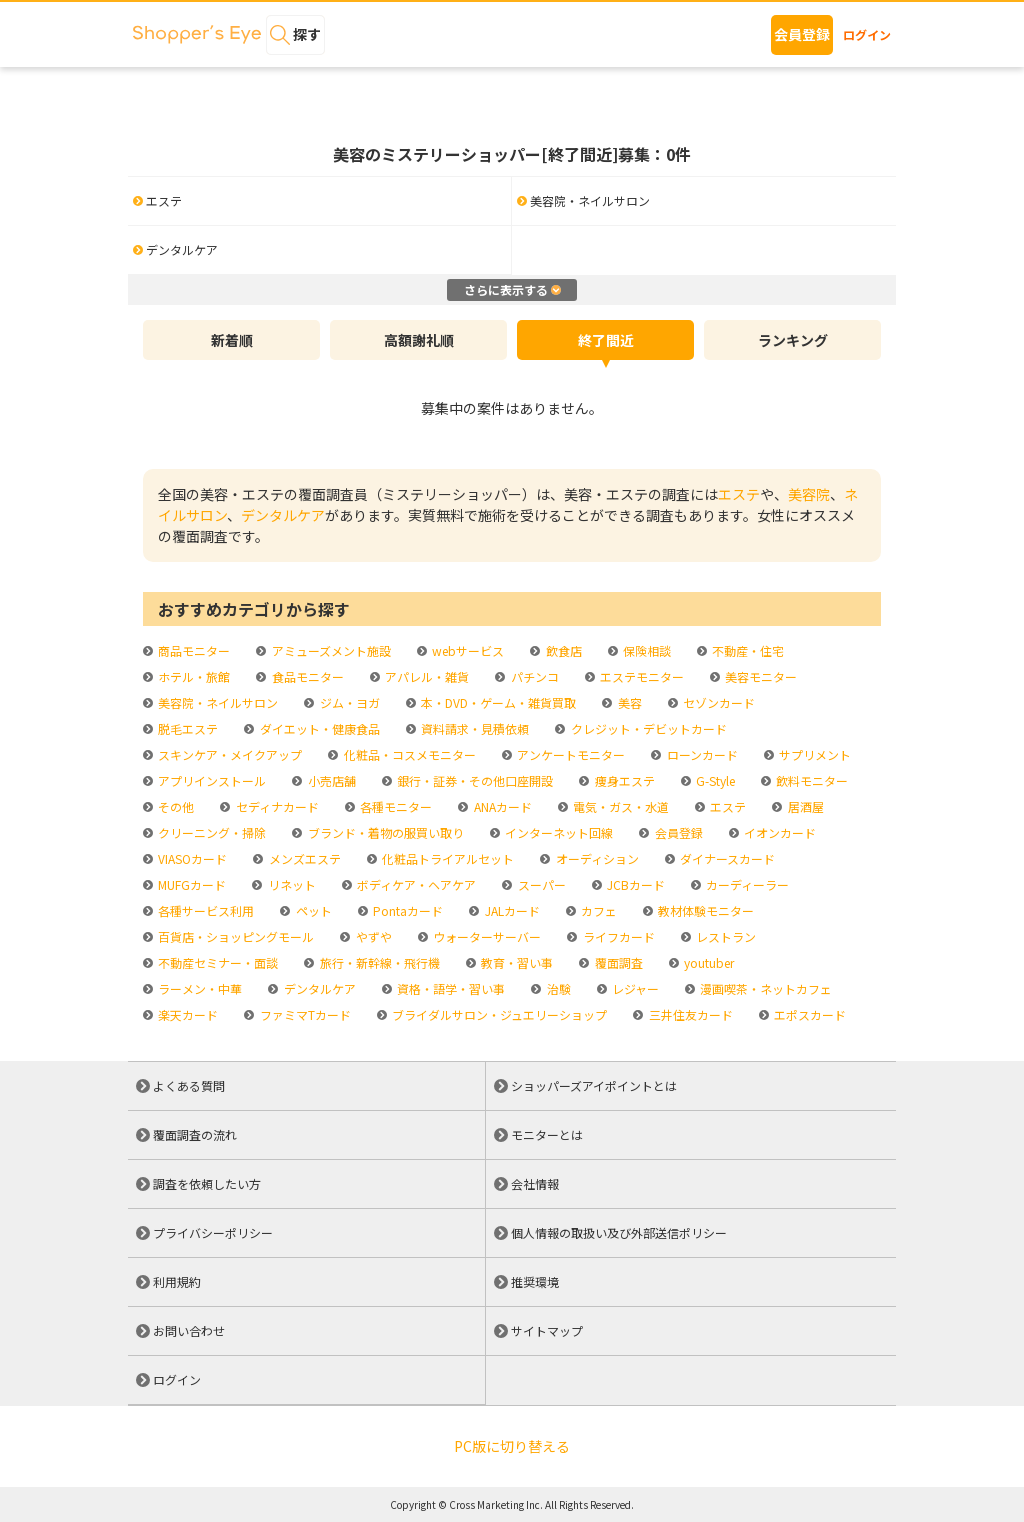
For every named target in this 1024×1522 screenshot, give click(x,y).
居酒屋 (804, 806)
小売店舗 (330, 780)
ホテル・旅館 (192, 676)
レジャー (634, 988)
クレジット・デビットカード (647, 728)
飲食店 (562, 650)
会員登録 (802, 34)
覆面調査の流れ (195, 1134)
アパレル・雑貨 (425, 676)
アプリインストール (210, 780)
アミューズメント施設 (330, 650)
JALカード (511, 910)
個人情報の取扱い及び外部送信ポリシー (619, 1232)
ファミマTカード (304, 1014)
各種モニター (394, 806)
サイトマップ (547, 1330)
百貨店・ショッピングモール (234, 936)
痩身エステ (623, 780)
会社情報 (535, 1183)
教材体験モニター (704, 910)
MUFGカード (190, 884)
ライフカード (617, 936)
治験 (557, 988)
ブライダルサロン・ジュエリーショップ (498, 1014)
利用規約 (177, 1281)
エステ (739, 494)
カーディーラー (746, 884)
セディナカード (276, 806)
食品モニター (306, 676)
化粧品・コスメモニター (408, 754)
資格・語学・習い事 (449, 988)
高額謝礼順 (419, 340)
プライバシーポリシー (213, 1232)
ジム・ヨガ (348, 702)
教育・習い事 (515, 962)
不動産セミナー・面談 (216, 962)
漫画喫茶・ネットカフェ (764, 988)
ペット (312, 910)
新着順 (232, 340)
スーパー (540, 884)
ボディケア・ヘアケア (415, 884)
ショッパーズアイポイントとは (594, 1085)
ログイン (867, 34)
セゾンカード (717, 702)
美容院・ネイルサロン (216, 702)
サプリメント (813, 754)
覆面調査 (617, 962)
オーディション (596, 858)
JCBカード (634, 884)
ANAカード (501, 806)
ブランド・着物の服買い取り (384, 832)
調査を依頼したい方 (207, 1183)
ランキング (793, 340)
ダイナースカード (726, 858)
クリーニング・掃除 (210, 832)
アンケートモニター (569, 754)
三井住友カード (689, 1014)
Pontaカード (406, 910)
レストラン (724, 936)
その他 (174, 806)
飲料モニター (810, 780)
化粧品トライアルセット (446, 858)
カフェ (597, 910)
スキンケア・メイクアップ (228, 754)
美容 (628, 702)
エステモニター (640, 676)
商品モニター (192, 650)
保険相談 (645, 650)
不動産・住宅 (746, 650)
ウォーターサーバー (485, 936)
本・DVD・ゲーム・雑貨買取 (497, 702)
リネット (290, 884)
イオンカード (778, 832)
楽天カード (186, 1014)
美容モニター (759, 676)
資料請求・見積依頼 (473, 728)
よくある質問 (189, 1085)
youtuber (707, 962)
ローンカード (701, 754)
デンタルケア (283, 515)
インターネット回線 (557, 832)
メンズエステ (303, 858)
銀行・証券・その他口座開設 (473, 780)
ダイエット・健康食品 (318, 728)
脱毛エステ (186, 728)
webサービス (466, 650)
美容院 (809, 494)
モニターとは (547, 1134)
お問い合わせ (189, 1330)
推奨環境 (535, 1281)
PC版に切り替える (512, 1446)
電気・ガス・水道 (619, 806)
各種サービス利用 (204, 910)
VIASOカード (191, 858)
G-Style (714, 780)
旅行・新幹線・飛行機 (378, 962)
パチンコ (533, 676)
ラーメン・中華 (198, 988)
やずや (372, 936)
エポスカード (808, 1014)
